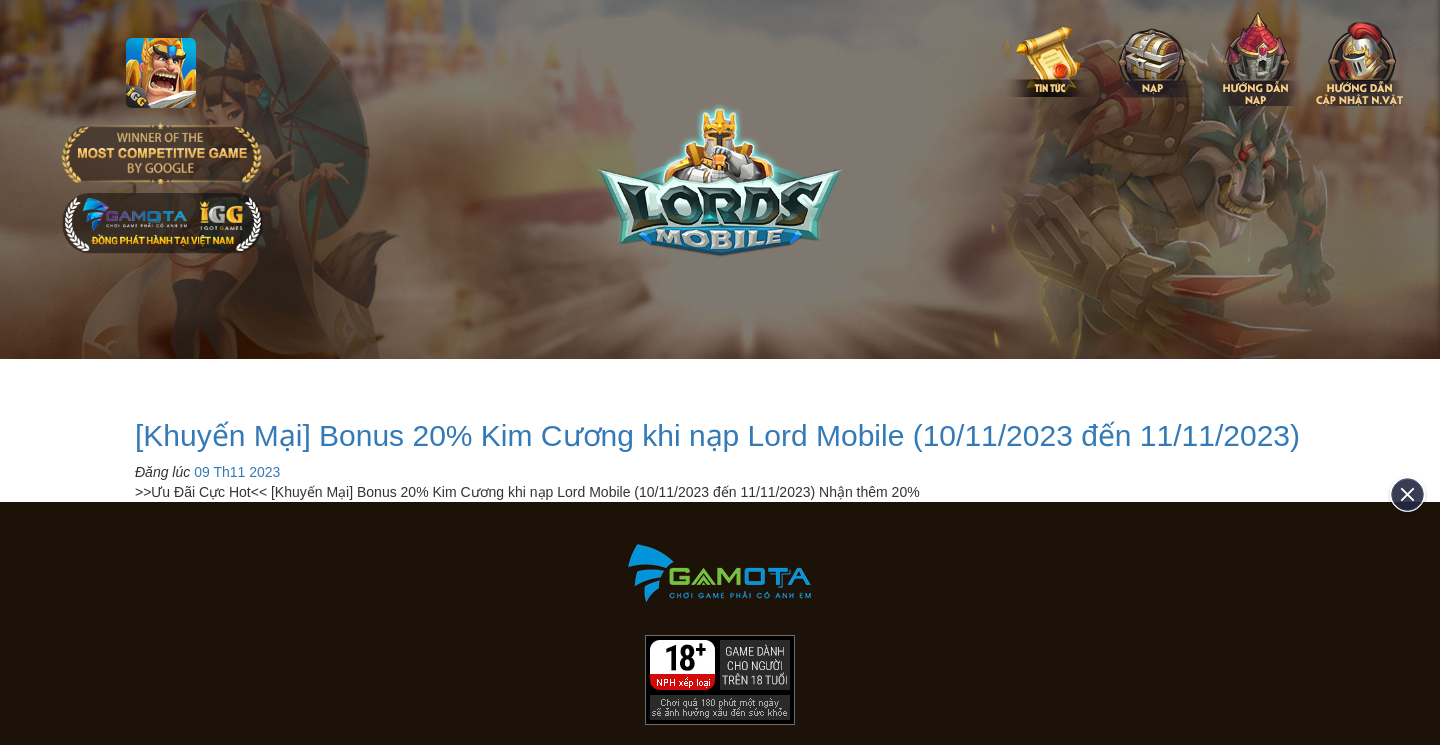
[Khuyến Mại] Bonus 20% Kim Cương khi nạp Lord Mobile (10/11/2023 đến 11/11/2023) (717, 435)
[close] (1400, 494)
